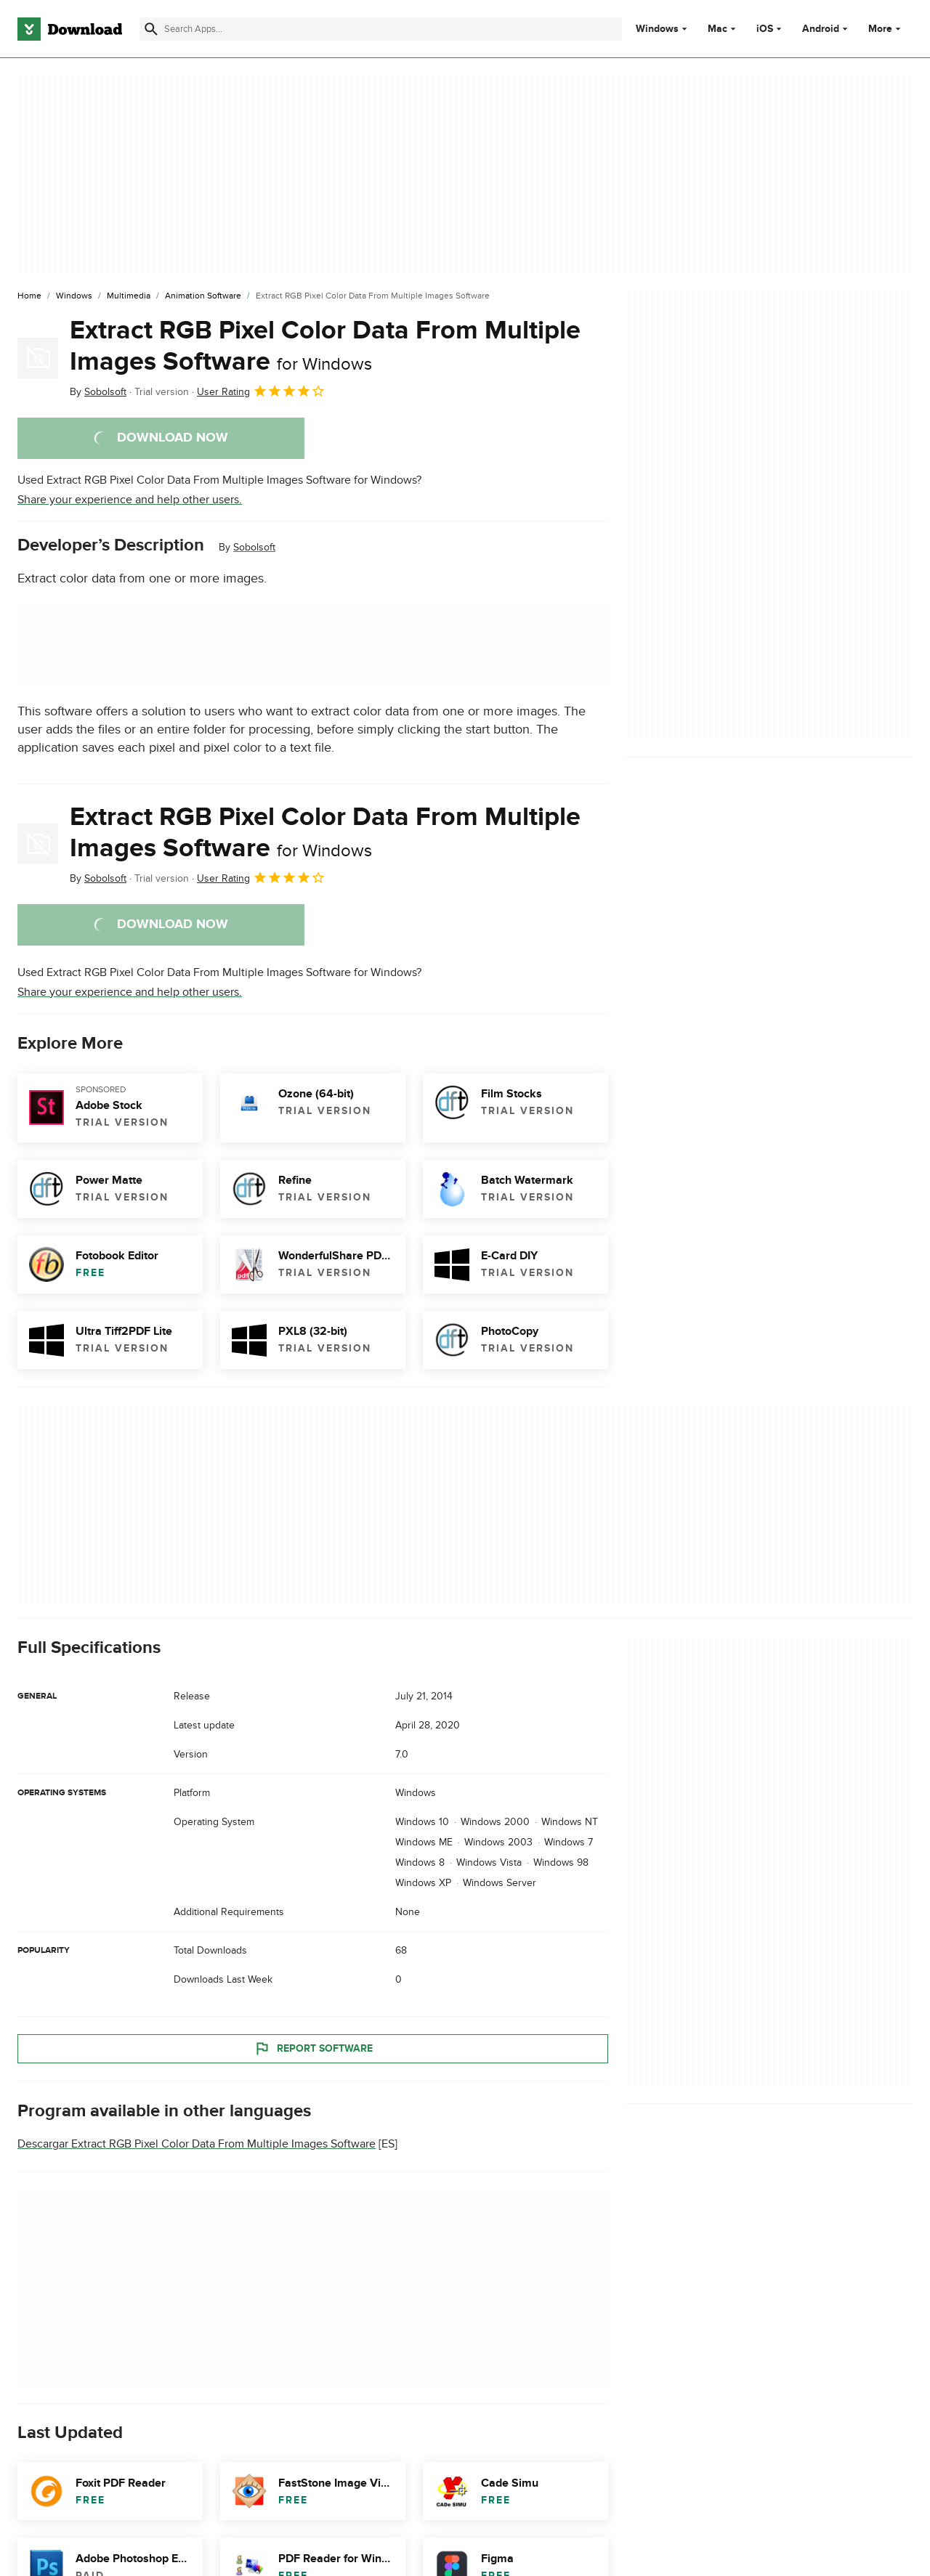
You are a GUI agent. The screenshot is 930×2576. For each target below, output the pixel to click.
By (98, 392)
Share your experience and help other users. (129, 499)
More (886, 29)
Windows (657, 29)
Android (820, 29)
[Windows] (74, 296)
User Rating (261, 390)
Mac (717, 29)
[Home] (29, 296)
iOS (764, 29)
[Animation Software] (203, 296)
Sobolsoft (254, 547)
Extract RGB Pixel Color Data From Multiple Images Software (325, 346)
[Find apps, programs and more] (381, 29)
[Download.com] (69, 29)
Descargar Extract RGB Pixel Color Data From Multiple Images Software (196, 2144)
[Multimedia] (128, 296)
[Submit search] (151, 29)
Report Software (313, 2048)
